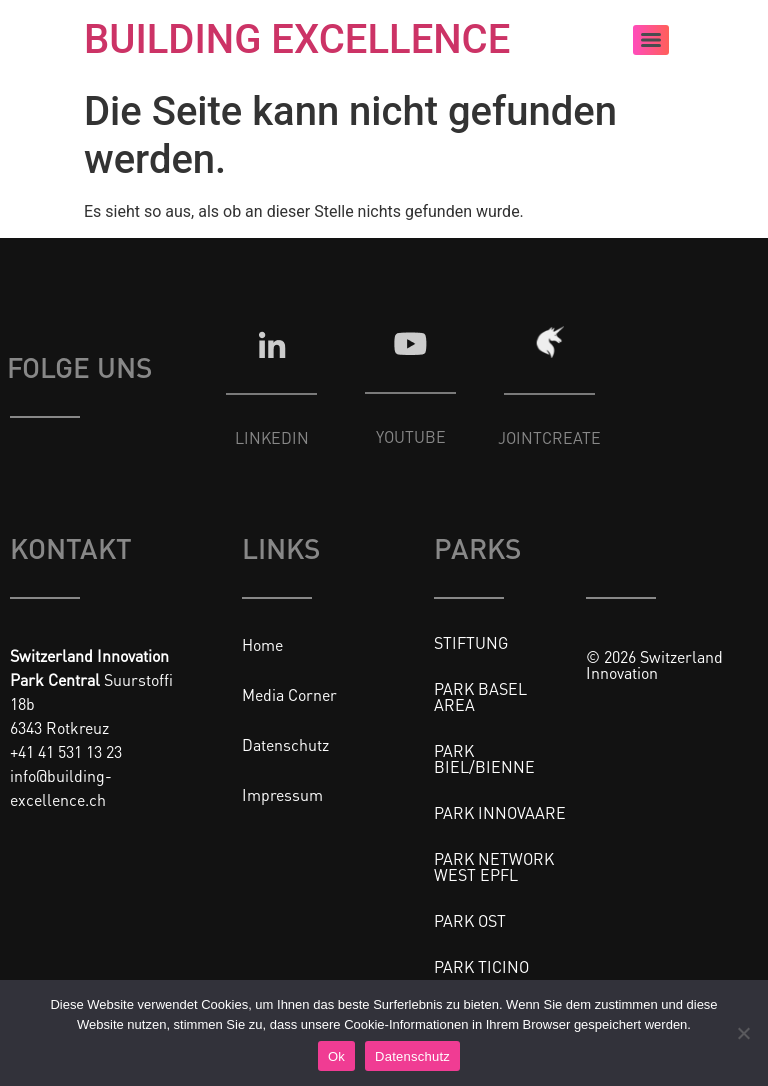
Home (262, 644)
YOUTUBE (411, 436)
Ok (336, 1056)
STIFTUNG (471, 642)
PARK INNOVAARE (500, 812)
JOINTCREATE (549, 437)
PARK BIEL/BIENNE (484, 758)
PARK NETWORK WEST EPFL (494, 866)
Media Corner (289, 694)
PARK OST (470, 920)
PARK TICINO (481, 966)
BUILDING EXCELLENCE (297, 39)
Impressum (282, 794)
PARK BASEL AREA (480, 696)
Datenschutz (285, 744)
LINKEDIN (272, 437)
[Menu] (651, 40)
